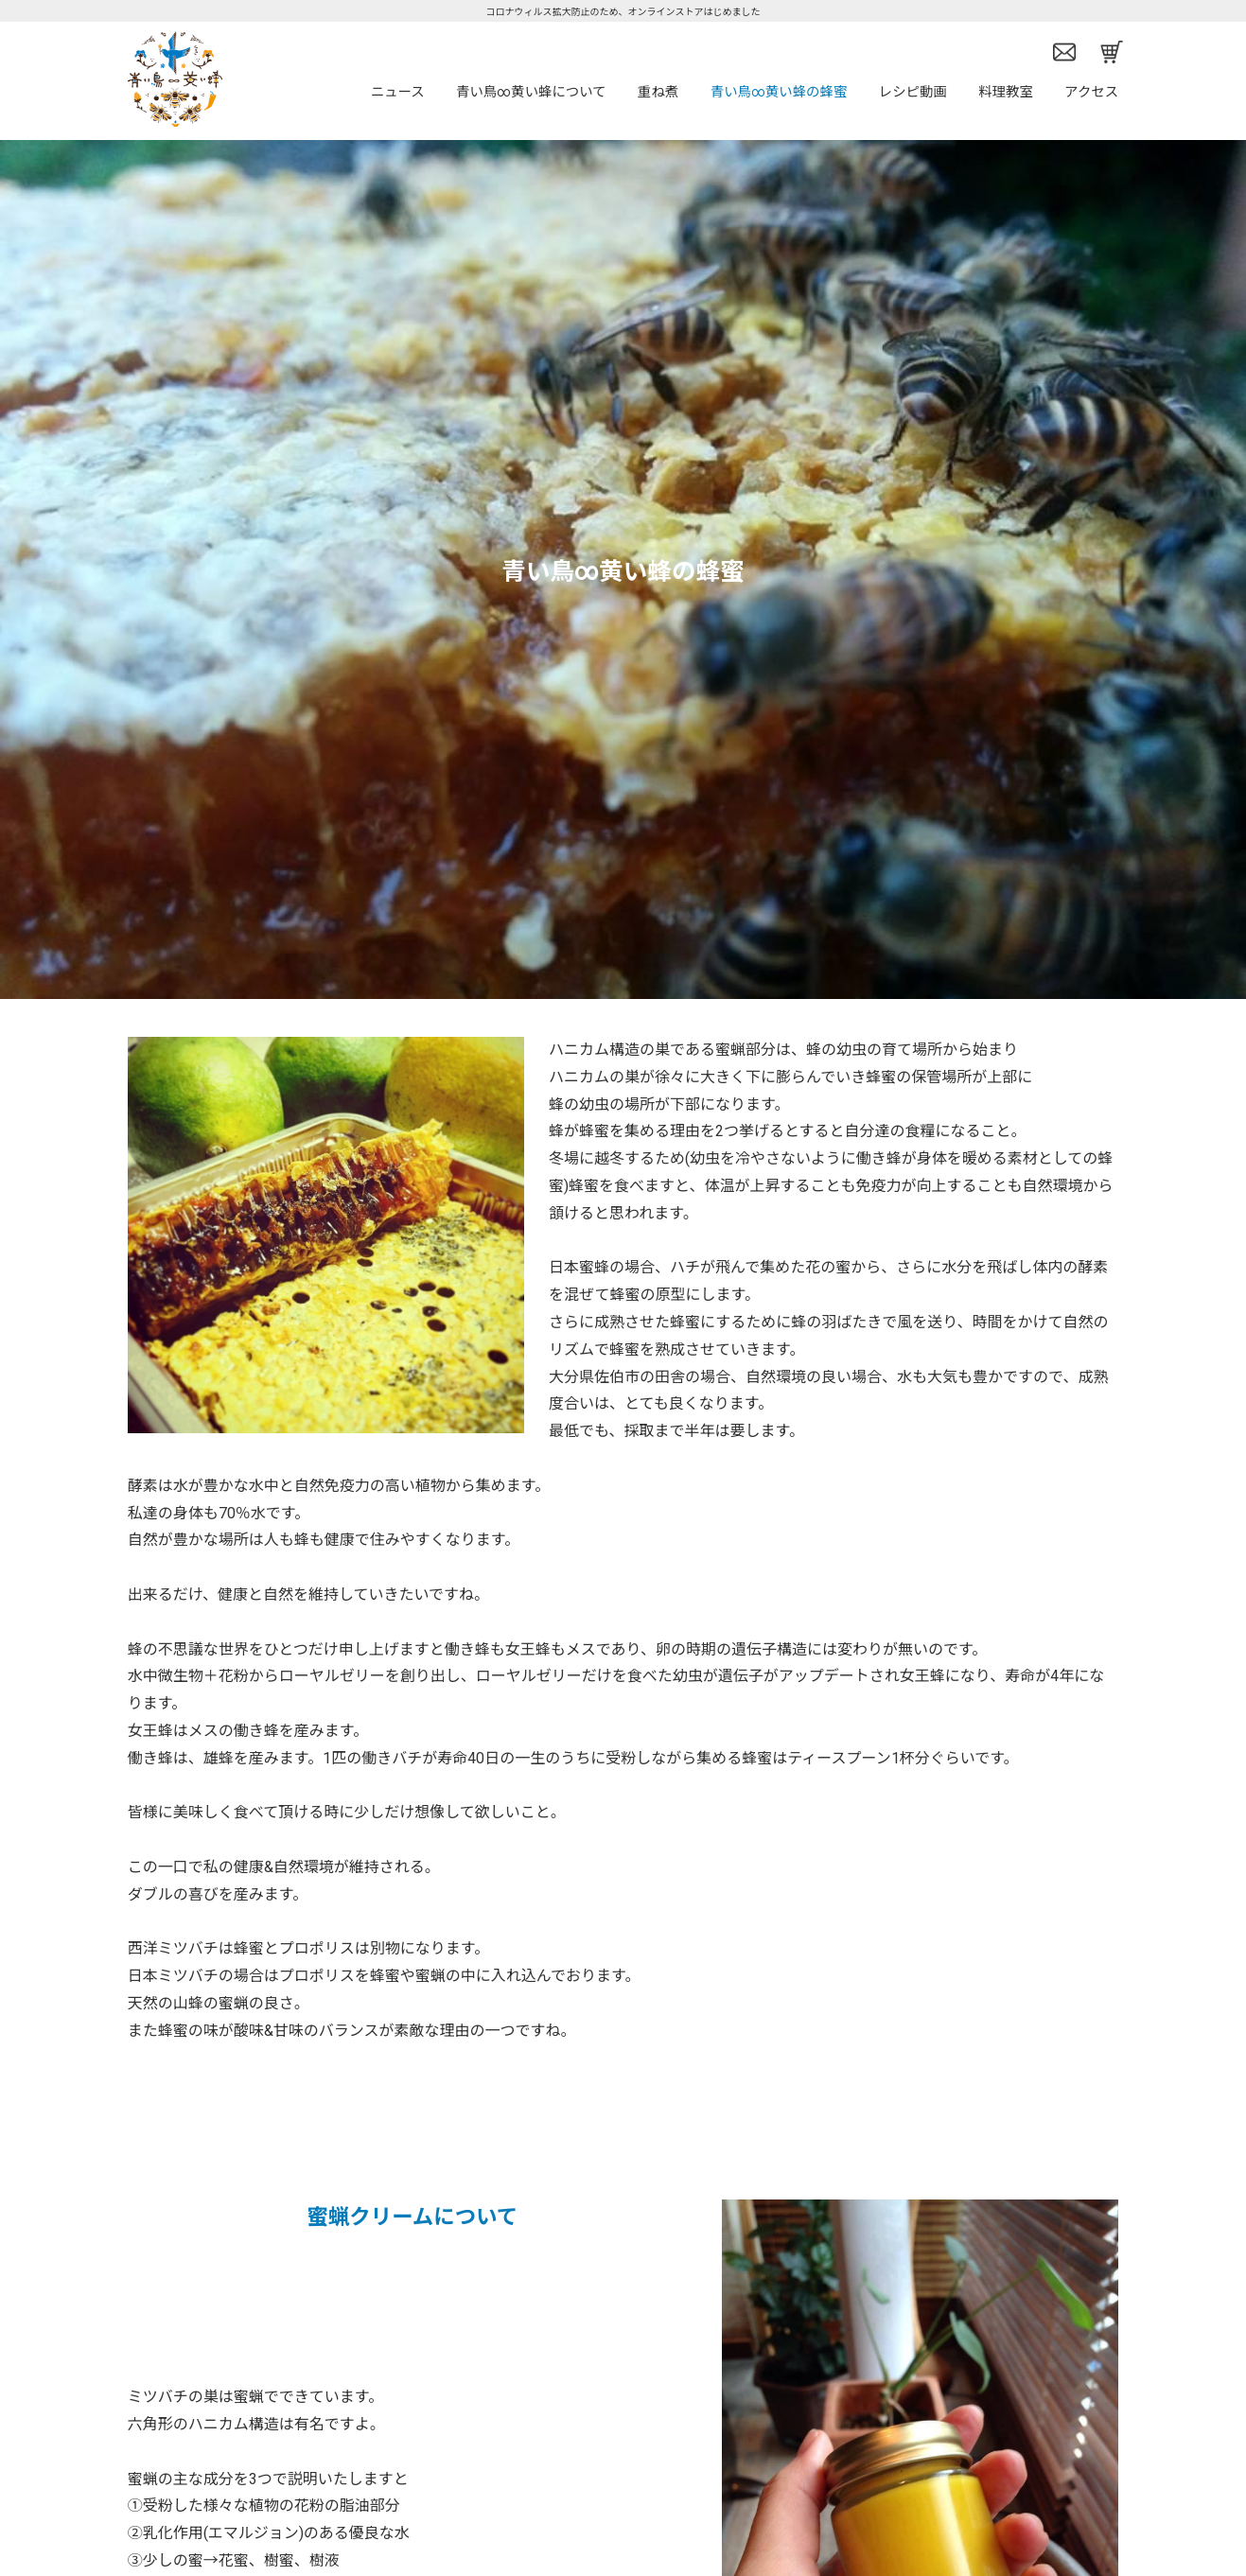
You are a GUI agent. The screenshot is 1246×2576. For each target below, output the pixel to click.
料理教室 (1005, 92)
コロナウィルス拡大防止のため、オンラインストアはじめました (623, 12)
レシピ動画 (913, 92)
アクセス (1091, 92)
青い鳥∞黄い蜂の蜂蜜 (779, 92)
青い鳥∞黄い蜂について (530, 92)
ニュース (398, 92)
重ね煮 (658, 92)
